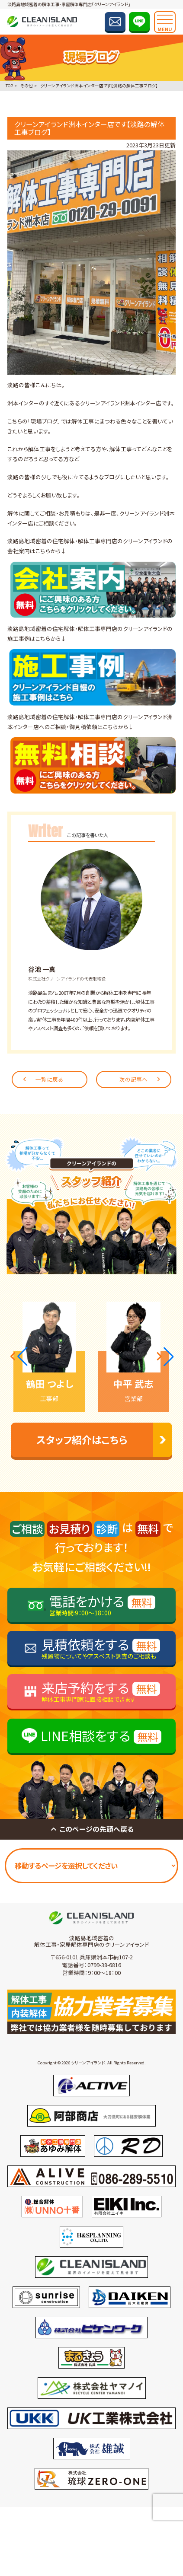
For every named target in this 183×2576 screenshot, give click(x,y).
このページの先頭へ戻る (91, 1829)
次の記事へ (140, 1079)
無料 (141, 1602)
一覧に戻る (42, 1079)
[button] (18, 1356)
